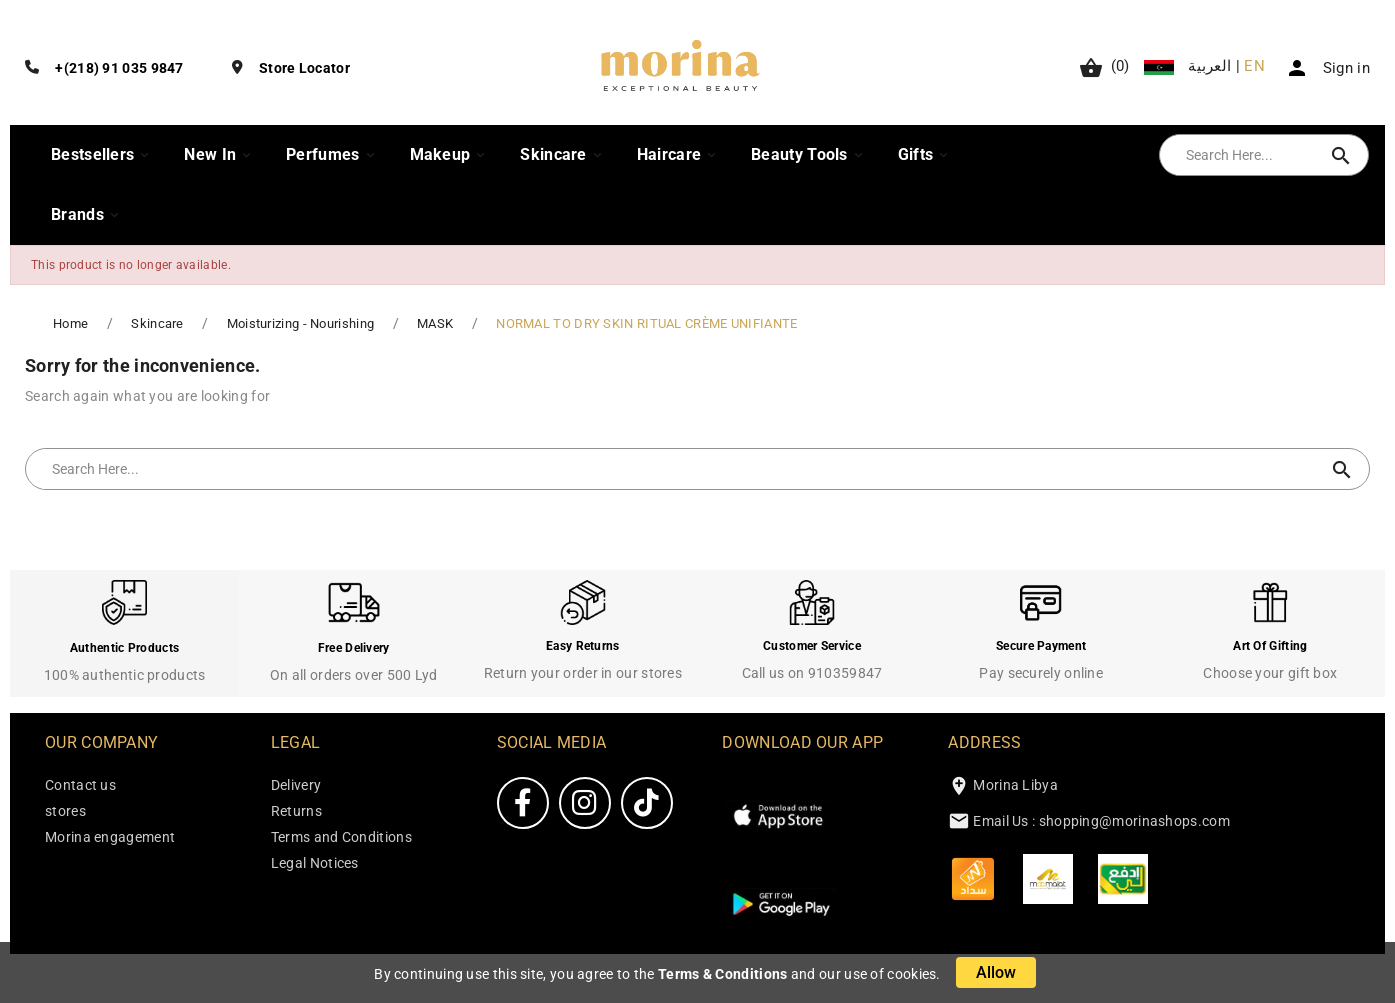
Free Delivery (354, 648)
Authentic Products (124, 648)
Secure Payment (1041, 646)
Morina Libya (1015, 785)
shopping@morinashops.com (1134, 821)
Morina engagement (110, 837)
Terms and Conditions (341, 837)
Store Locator (304, 68)
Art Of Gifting (1270, 646)
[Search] (1244, 155)
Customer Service (812, 646)
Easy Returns (583, 646)
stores (65, 811)
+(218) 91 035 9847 (119, 68)
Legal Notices (315, 863)
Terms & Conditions (722, 974)
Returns (296, 811)
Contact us (80, 785)
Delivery (296, 785)
